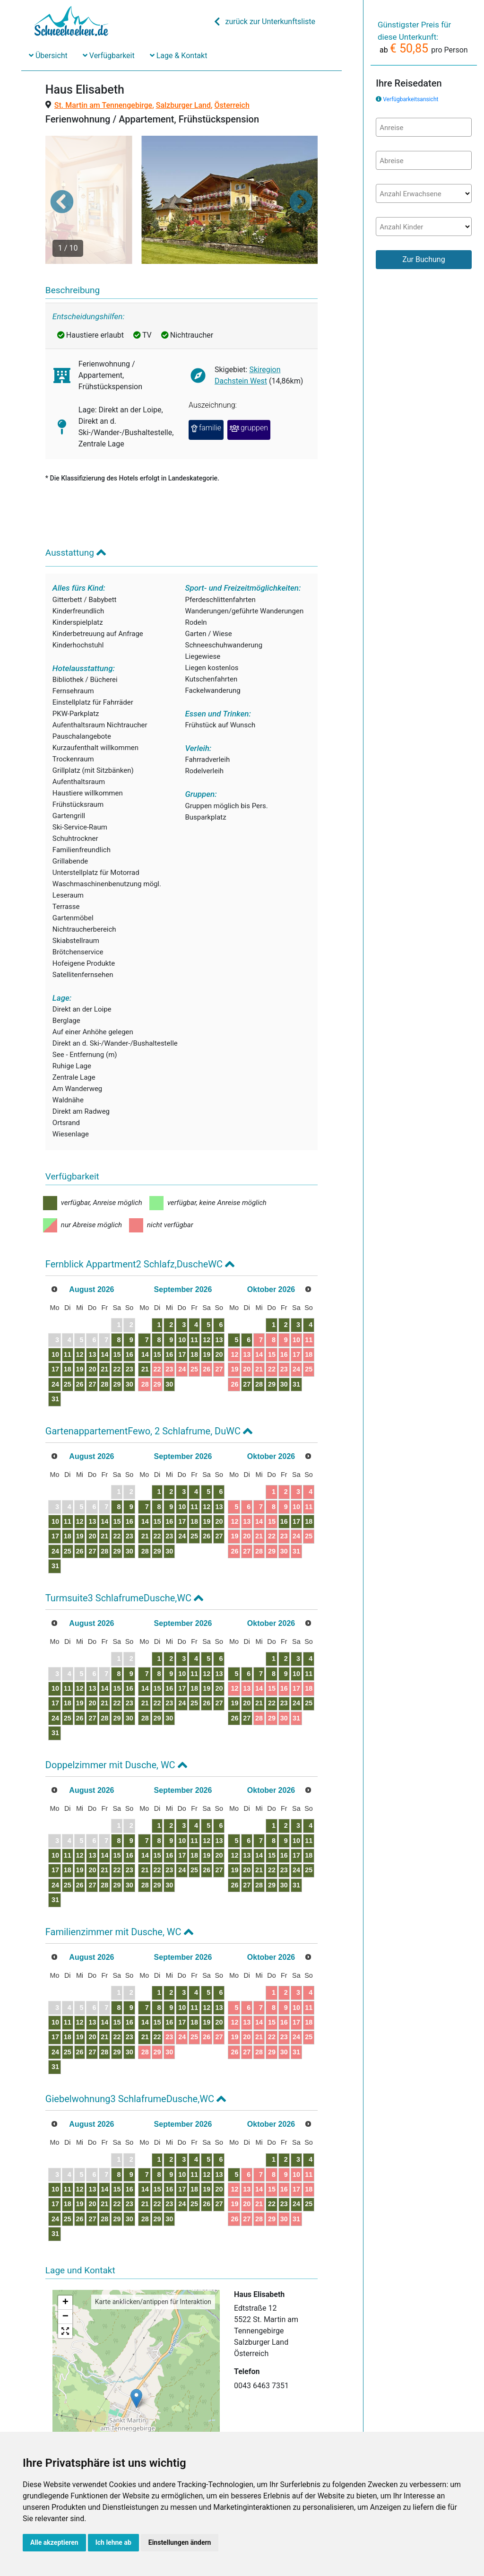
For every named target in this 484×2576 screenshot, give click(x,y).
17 (62, 1333)
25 (79, 1348)
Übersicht (48, 55)
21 (130, 1333)
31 (62, 1363)
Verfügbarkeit (109, 55)
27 (113, 1348)
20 (113, 1333)
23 (164, 1333)
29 (147, 1348)
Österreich (232, 105)
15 (147, 1318)
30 (164, 1348)
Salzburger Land (183, 105)
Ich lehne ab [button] (113, 2542)
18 (79, 1333)
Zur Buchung (423, 259)
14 (130, 1318)
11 (79, 1318)
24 (62, 1348)
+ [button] (65, 2267)
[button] (62, 183)
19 (96, 1333)
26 (96, 1348)
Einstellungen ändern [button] (179, 2542)
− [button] (65, 2281)
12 (96, 1318)
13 (113, 1318)
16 (164, 1318)
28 (130, 1348)
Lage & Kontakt (178, 55)
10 (62, 1318)
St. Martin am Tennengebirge (103, 105)
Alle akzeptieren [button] (54, 2542)
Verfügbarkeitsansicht (410, 99)
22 (147, 1333)
